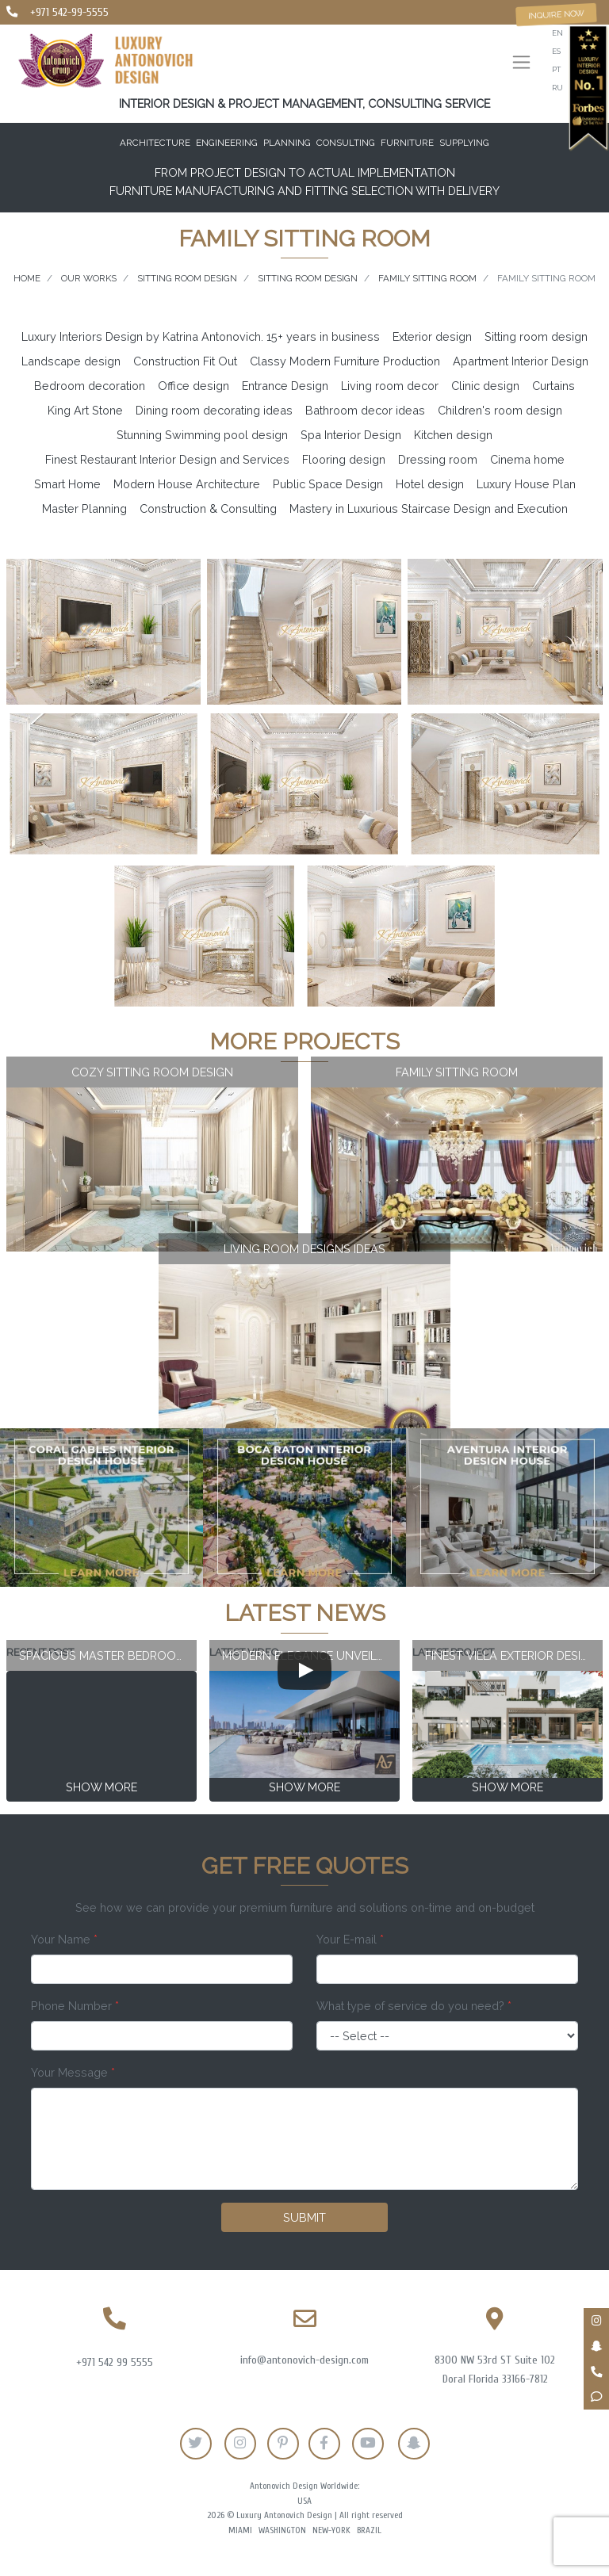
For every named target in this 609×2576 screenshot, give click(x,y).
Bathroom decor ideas (365, 410)
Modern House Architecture (186, 484)
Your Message (73, 2072)
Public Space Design (328, 484)
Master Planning (84, 508)
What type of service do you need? (413, 2005)
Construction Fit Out (185, 361)
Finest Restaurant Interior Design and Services (167, 459)
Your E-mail (350, 1939)
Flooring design (343, 459)
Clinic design (485, 385)
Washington (282, 2530)
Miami (240, 2530)
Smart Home (67, 484)
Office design (193, 385)
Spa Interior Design (351, 434)
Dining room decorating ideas (214, 410)
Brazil (369, 2530)
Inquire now (556, 14)
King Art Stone (85, 410)
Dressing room (437, 459)
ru (557, 87)
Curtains (553, 385)
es (556, 51)
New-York (331, 2530)
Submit (304, 2217)
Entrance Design (285, 385)
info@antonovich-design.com (304, 2360)
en (557, 33)
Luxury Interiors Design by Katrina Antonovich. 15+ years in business (200, 336)
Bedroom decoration (89, 385)
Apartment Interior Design (520, 361)
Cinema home (527, 459)
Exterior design (432, 336)
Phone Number (75, 2005)
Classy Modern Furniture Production (345, 361)
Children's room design (500, 410)
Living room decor (390, 385)
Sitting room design (536, 336)
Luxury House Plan (526, 484)
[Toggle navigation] (521, 63)
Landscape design (71, 361)
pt (556, 69)
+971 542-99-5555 (69, 12)
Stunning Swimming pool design (202, 434)
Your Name (64, 1939)
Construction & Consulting (208, 508)
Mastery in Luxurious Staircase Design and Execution (428, 508)
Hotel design (430, 484)
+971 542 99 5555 (114, 2362)
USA (304, 2501)
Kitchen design (453, 434)
